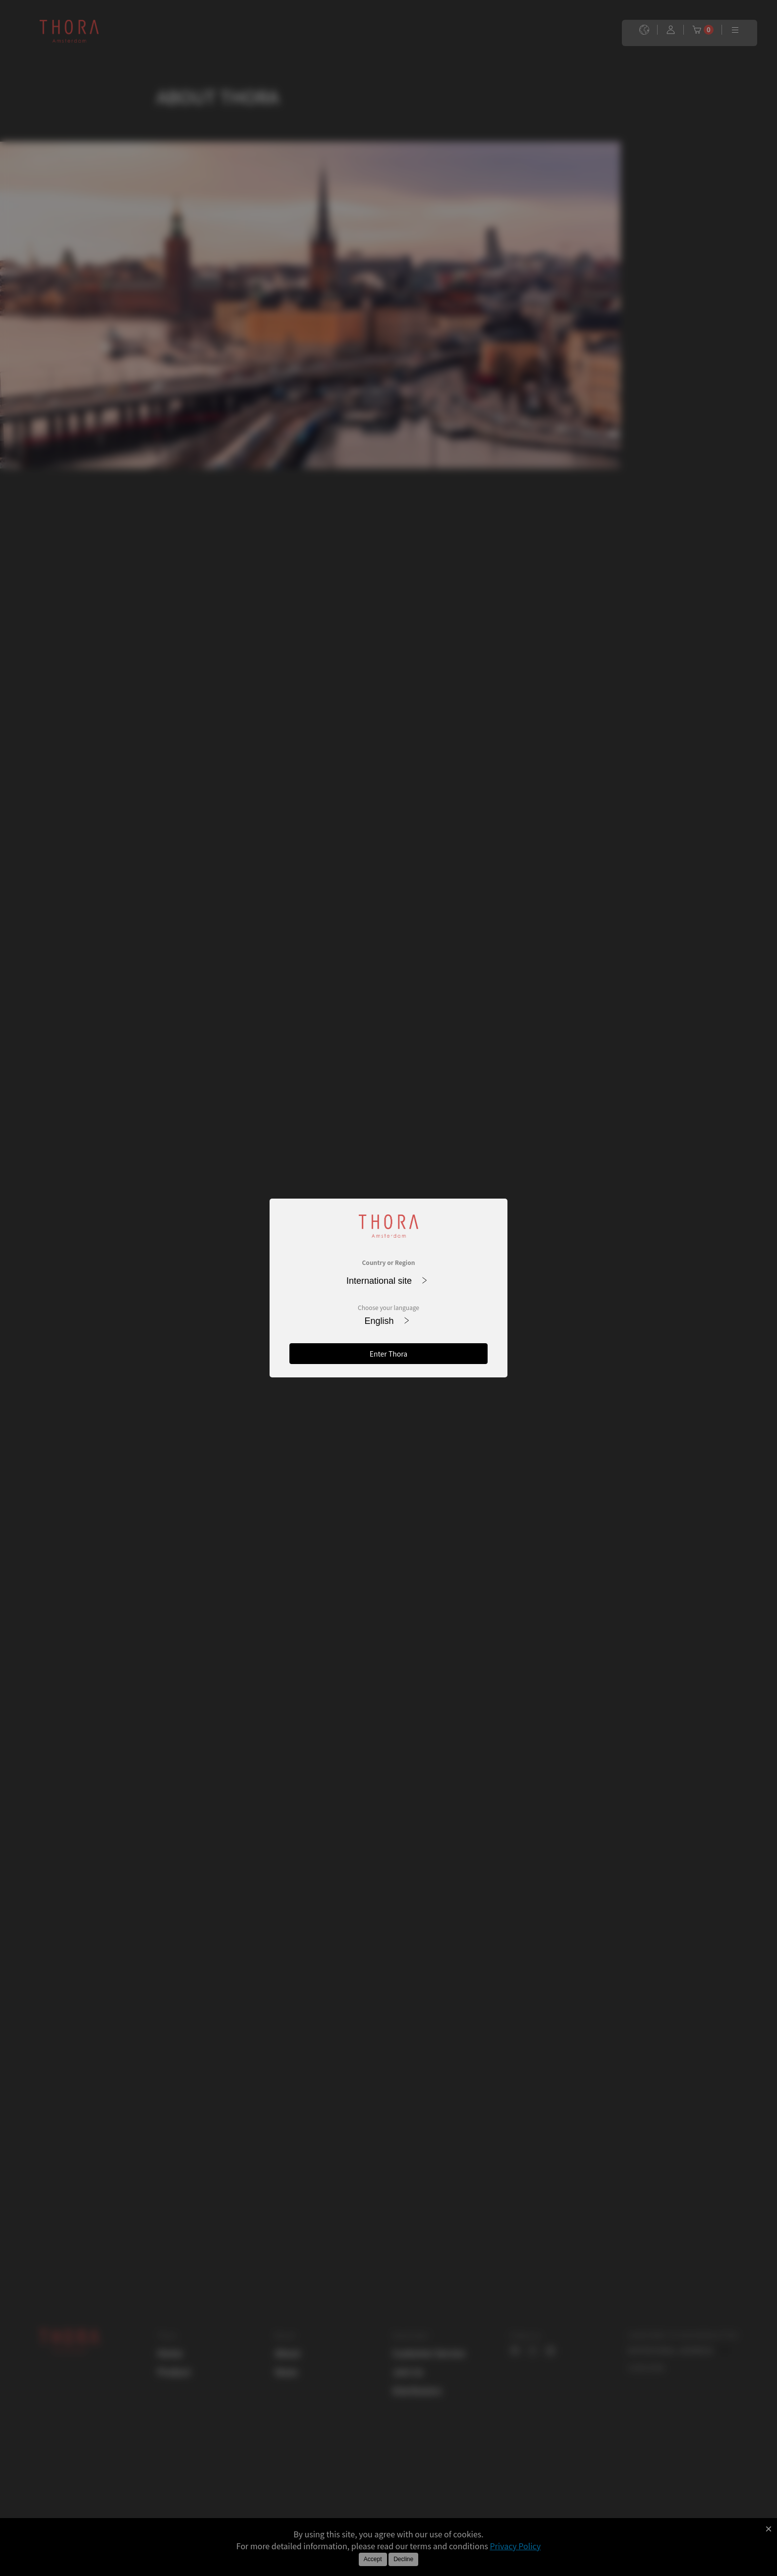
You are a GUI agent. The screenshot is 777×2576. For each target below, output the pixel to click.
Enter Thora (388, 1354)
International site (386, 1281)
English (386, 1321)
